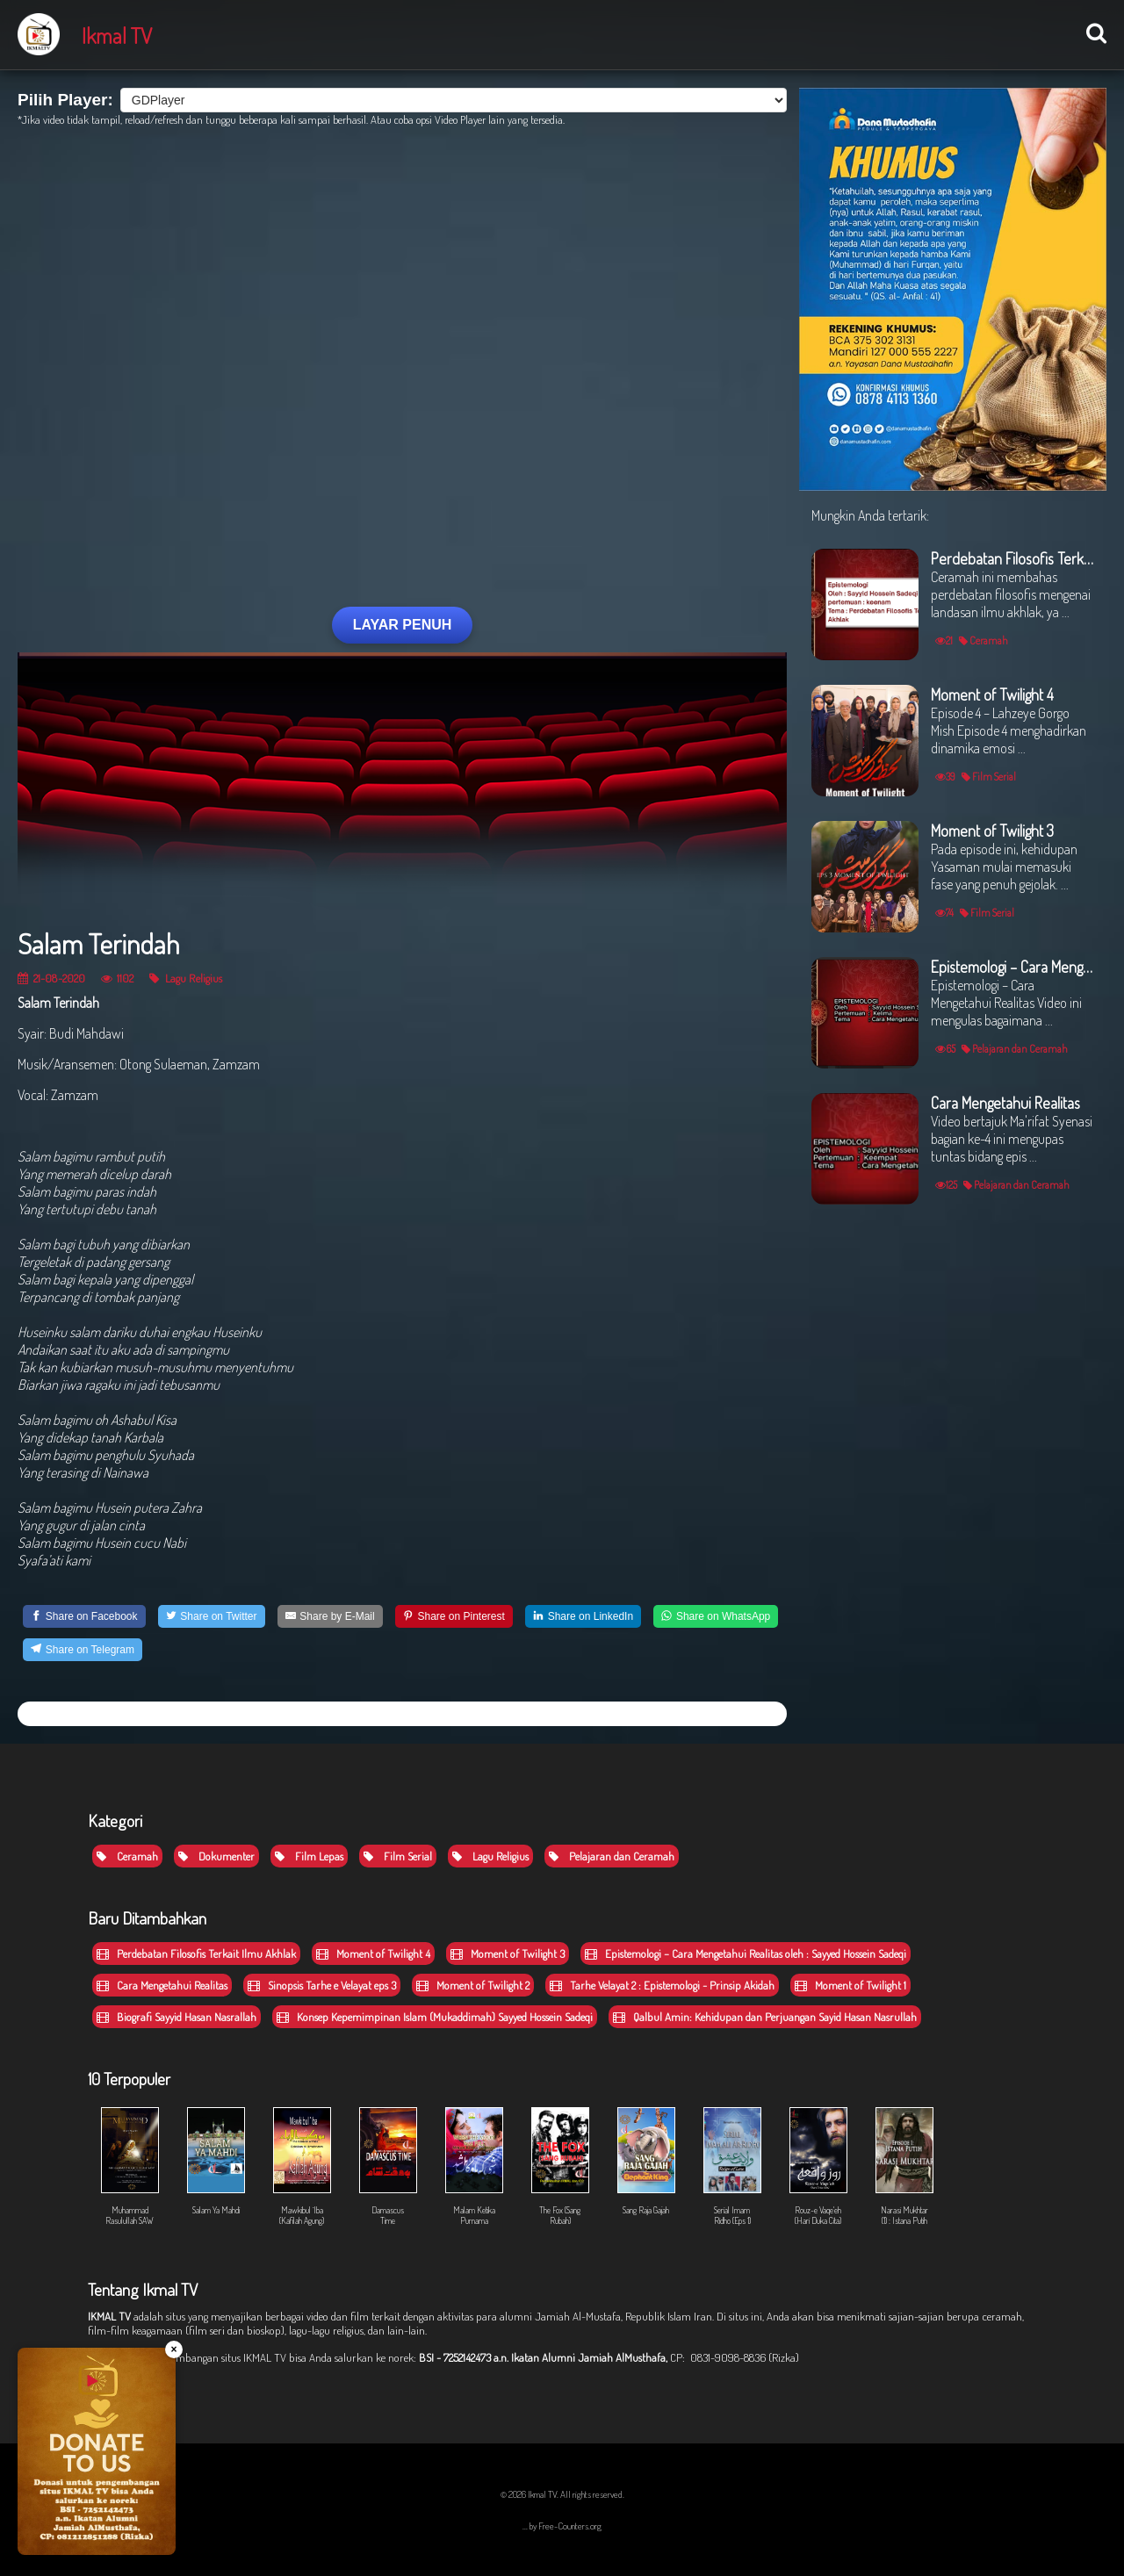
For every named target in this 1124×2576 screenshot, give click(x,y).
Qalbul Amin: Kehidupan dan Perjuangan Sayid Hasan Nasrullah (765, 2017)
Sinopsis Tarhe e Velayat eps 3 (322, 1985)
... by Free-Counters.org (562, 2526)
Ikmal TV (117, 35)
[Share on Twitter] (211, 1616)
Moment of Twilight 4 (373, 1953)
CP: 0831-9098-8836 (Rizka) (734, 2357)
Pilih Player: (65, 99)
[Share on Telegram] (82, 1649)
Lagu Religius (185, 977)
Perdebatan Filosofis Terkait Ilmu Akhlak (196, 1953)
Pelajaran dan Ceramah (611, 1856)
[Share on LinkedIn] (583, 1616)
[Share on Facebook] (84, 1616)
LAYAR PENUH (402, 624)
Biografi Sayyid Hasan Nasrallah (176, 2017)
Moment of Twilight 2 (473, 1985)
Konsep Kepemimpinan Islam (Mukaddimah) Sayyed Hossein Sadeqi (435, 2017)
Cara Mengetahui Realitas (162, 1985)
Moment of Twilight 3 (507, 1953)
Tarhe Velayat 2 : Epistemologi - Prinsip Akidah (662, 1985)
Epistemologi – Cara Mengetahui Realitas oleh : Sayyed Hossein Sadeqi (745, 1953)
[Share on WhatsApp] (715, 1616)
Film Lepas (309, 1856)
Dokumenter (216, 1856)
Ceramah (127, 1856)
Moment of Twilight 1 (850, 1985)
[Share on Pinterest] (454, 1616)
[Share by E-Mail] (330, 1616)
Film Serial (398, 1856)
